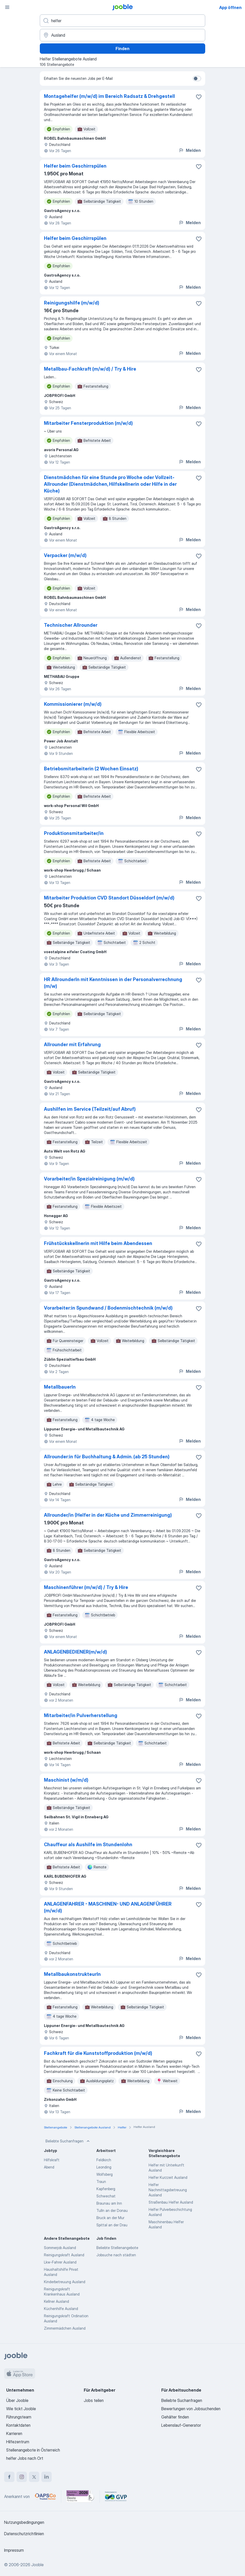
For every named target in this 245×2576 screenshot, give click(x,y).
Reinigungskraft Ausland (64, 2255)
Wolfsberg (104, 2174)
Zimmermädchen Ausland (65, 2328)
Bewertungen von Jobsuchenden (190, 2408)
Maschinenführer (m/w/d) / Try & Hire (86, 1587)
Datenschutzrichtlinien (24, 2533)
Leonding (103, 2167)
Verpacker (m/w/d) (65, 555)
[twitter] (34, 2477)
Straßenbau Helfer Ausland (171, 2202)
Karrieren (14, 2433)
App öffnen (230, 7)
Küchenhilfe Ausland (61, 2308)
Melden (190, 150)
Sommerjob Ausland (60, 2247)
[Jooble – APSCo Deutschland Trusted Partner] (45, 2496)
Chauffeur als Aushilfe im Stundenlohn (88, 1844)
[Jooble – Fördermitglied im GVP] (116, 2496)
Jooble (37, 2564)
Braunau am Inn (109, 2203)
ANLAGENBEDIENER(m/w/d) (75, 1652)
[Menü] (7, 7)
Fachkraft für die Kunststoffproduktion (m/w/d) (98, 2053)
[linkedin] (46, 2477)
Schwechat (106, 2196)
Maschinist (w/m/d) (66, 1780)
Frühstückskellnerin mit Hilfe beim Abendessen (98, 1243)
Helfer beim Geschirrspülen (75, 166)
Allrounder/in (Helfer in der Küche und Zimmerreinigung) (108, 1515)
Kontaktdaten (18, 2425)
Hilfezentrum (17, 2441)
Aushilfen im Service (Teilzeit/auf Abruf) (90, 1109)
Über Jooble (17, 2400)
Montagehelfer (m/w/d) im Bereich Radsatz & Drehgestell (109, 96)
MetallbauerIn (60, 1387)
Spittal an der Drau (111, 2225)
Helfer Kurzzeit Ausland (168, 2177)
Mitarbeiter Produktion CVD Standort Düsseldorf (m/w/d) (109, 898)
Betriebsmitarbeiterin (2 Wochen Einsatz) (91, 768)
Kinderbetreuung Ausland (64, 2282)
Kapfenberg (105, 2189)
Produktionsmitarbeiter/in (74, 833)
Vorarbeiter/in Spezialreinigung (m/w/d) (89, 1178)
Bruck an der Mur (110, 2217)
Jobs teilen (94, 2400)
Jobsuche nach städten (116, 2255)
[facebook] (9, 2477)
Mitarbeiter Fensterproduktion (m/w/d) (88, 423)
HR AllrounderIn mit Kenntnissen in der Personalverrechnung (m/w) (113, 983)
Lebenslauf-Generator (181, 2425)
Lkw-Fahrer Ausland (60, 2262)
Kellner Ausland (56, 2301)
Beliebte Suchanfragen (68, 2141)
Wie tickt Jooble (21, 2408)
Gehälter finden (175, 2417)
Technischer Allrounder (70, 625)
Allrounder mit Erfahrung (72, 1044)
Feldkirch (103, 2160)
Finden (122, 48)
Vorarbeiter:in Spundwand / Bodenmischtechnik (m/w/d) (108, 1308)
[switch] (197, 78)
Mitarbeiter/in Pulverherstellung (80, 1715)
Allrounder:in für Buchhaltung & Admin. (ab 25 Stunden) (107, 1456)
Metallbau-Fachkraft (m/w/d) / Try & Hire (90, 369)
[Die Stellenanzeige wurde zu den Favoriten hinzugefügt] (199, 96)
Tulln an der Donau (112, 2210)
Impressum (14, 2550)
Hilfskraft (51, 2160)
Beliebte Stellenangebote (117, 2247)
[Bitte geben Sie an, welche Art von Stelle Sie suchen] (122, 20)
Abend (49, 2167)
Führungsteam (18, 2417)
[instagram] (22, 2477)
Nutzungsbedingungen (24, 2522)
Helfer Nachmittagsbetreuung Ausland (168, 2189)
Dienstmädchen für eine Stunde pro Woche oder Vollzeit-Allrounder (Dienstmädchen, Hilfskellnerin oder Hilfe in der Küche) (110, 484)
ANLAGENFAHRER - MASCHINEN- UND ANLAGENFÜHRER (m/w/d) (108, 1907)
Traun (101, 2181)
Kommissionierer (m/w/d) (73, 704)
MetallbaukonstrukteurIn (72, 1974)
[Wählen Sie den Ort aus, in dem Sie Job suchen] (122, 35)
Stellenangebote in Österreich (33, 2450)
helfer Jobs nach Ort (24, 2458)
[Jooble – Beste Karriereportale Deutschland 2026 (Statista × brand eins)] (80, 2496)
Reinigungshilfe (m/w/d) (71, 303)
